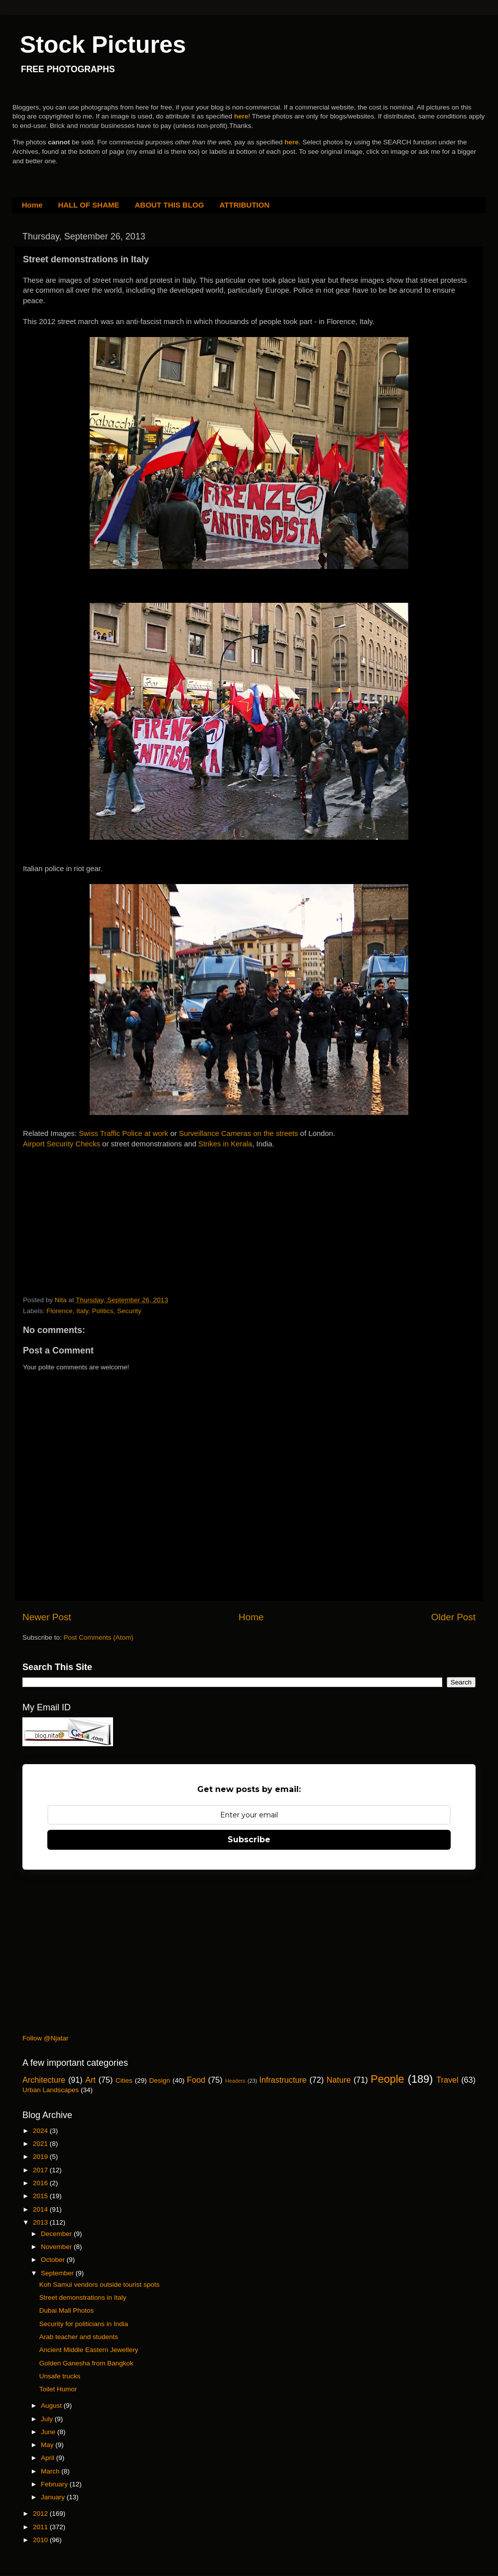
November (57, 2246)
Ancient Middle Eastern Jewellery (88, 2349)
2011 (41, 2527)
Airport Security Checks (61, 1144)
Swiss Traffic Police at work (123, 1133)
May (48, 2445)
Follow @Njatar (45, 2038)
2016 (41, 2183)
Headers (235, 2081)
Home (32, 205)
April (48, 2458)
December (57, 2234)
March (51, 2471)
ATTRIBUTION (245, 205)
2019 (41, 2156)
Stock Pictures (103, 44)
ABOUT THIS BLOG (169, 205)
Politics (103, 1311)
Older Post (453, 1617)
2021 (41, 2143)
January (54, 2497)
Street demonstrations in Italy (82, 2297)
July (48, 2419)
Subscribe (249, 1839)
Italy (82, 1311)
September (58, 2273)
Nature (339, 2079)
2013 (41, 2222)
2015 (41, 2196)
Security (129, 1311)
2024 (41, 2130)
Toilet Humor (58, 2389)
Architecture (43, 2079)
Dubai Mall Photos (66, 2310)
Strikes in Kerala (225, 1144)
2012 (41, 2513)
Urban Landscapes (50, 2090)
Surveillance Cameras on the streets (238, 1133)
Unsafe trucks (60, 2376)
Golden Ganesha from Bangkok (86, 2363)
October (54, 2259)
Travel (447, 2079)
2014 (41, 2209)
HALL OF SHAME (88, 205)
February (55, 2484)
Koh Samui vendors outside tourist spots (99, 2284)
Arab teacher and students (78, 2337)
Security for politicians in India (83, 2324)
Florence (59, 1311)
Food (196, 2079)
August (52, 2405)
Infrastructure (282, 2079)
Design (159, 2080)
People (387, 2079)
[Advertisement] (97, 1226)
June (49, 2432)
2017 (41, 2170)
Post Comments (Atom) (98, 1637)
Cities (124, 2080)
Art (90, 2079)
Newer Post (46, 1617)
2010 (41, 2540)
